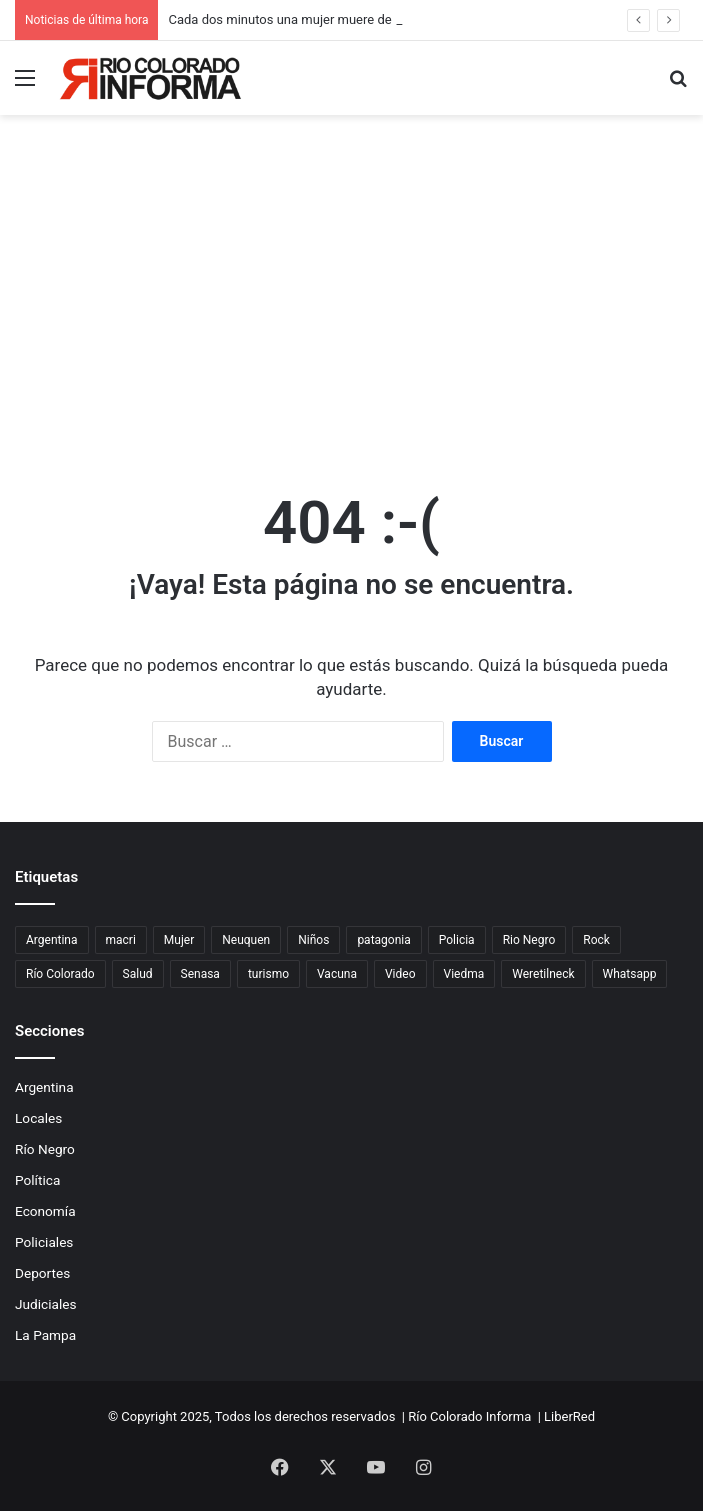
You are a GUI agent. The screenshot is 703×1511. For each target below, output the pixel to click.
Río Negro (45, 1149)
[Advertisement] (351, 311)
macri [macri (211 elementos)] (121, 940)
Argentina (44, 1087)
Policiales (44, 1242)
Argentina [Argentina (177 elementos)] (52, 940)
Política (37, 1180)
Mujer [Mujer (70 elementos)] (179, 940)
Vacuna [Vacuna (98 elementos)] (337, 974)
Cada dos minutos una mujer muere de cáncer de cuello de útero (354, 19)
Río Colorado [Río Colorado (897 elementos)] (60, 974)
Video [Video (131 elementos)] (400, 974)
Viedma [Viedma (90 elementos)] (464, 974)
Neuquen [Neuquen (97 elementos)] (246, 940)
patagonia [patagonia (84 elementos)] (383, 940)
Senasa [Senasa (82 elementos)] (200, 974)
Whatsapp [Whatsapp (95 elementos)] (630, 974)
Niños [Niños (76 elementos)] (313, 940)
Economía (45, 1211)
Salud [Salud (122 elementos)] (138, 974)
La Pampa (45, 1335)
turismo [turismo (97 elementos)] (268, 974)
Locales (38, 1118)
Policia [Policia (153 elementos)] (457, 940)
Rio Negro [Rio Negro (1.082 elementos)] (529, 940)
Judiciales (46, 1304)
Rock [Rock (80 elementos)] (596, 940)
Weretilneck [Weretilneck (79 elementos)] (543, 974)
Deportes (42, 1273)
